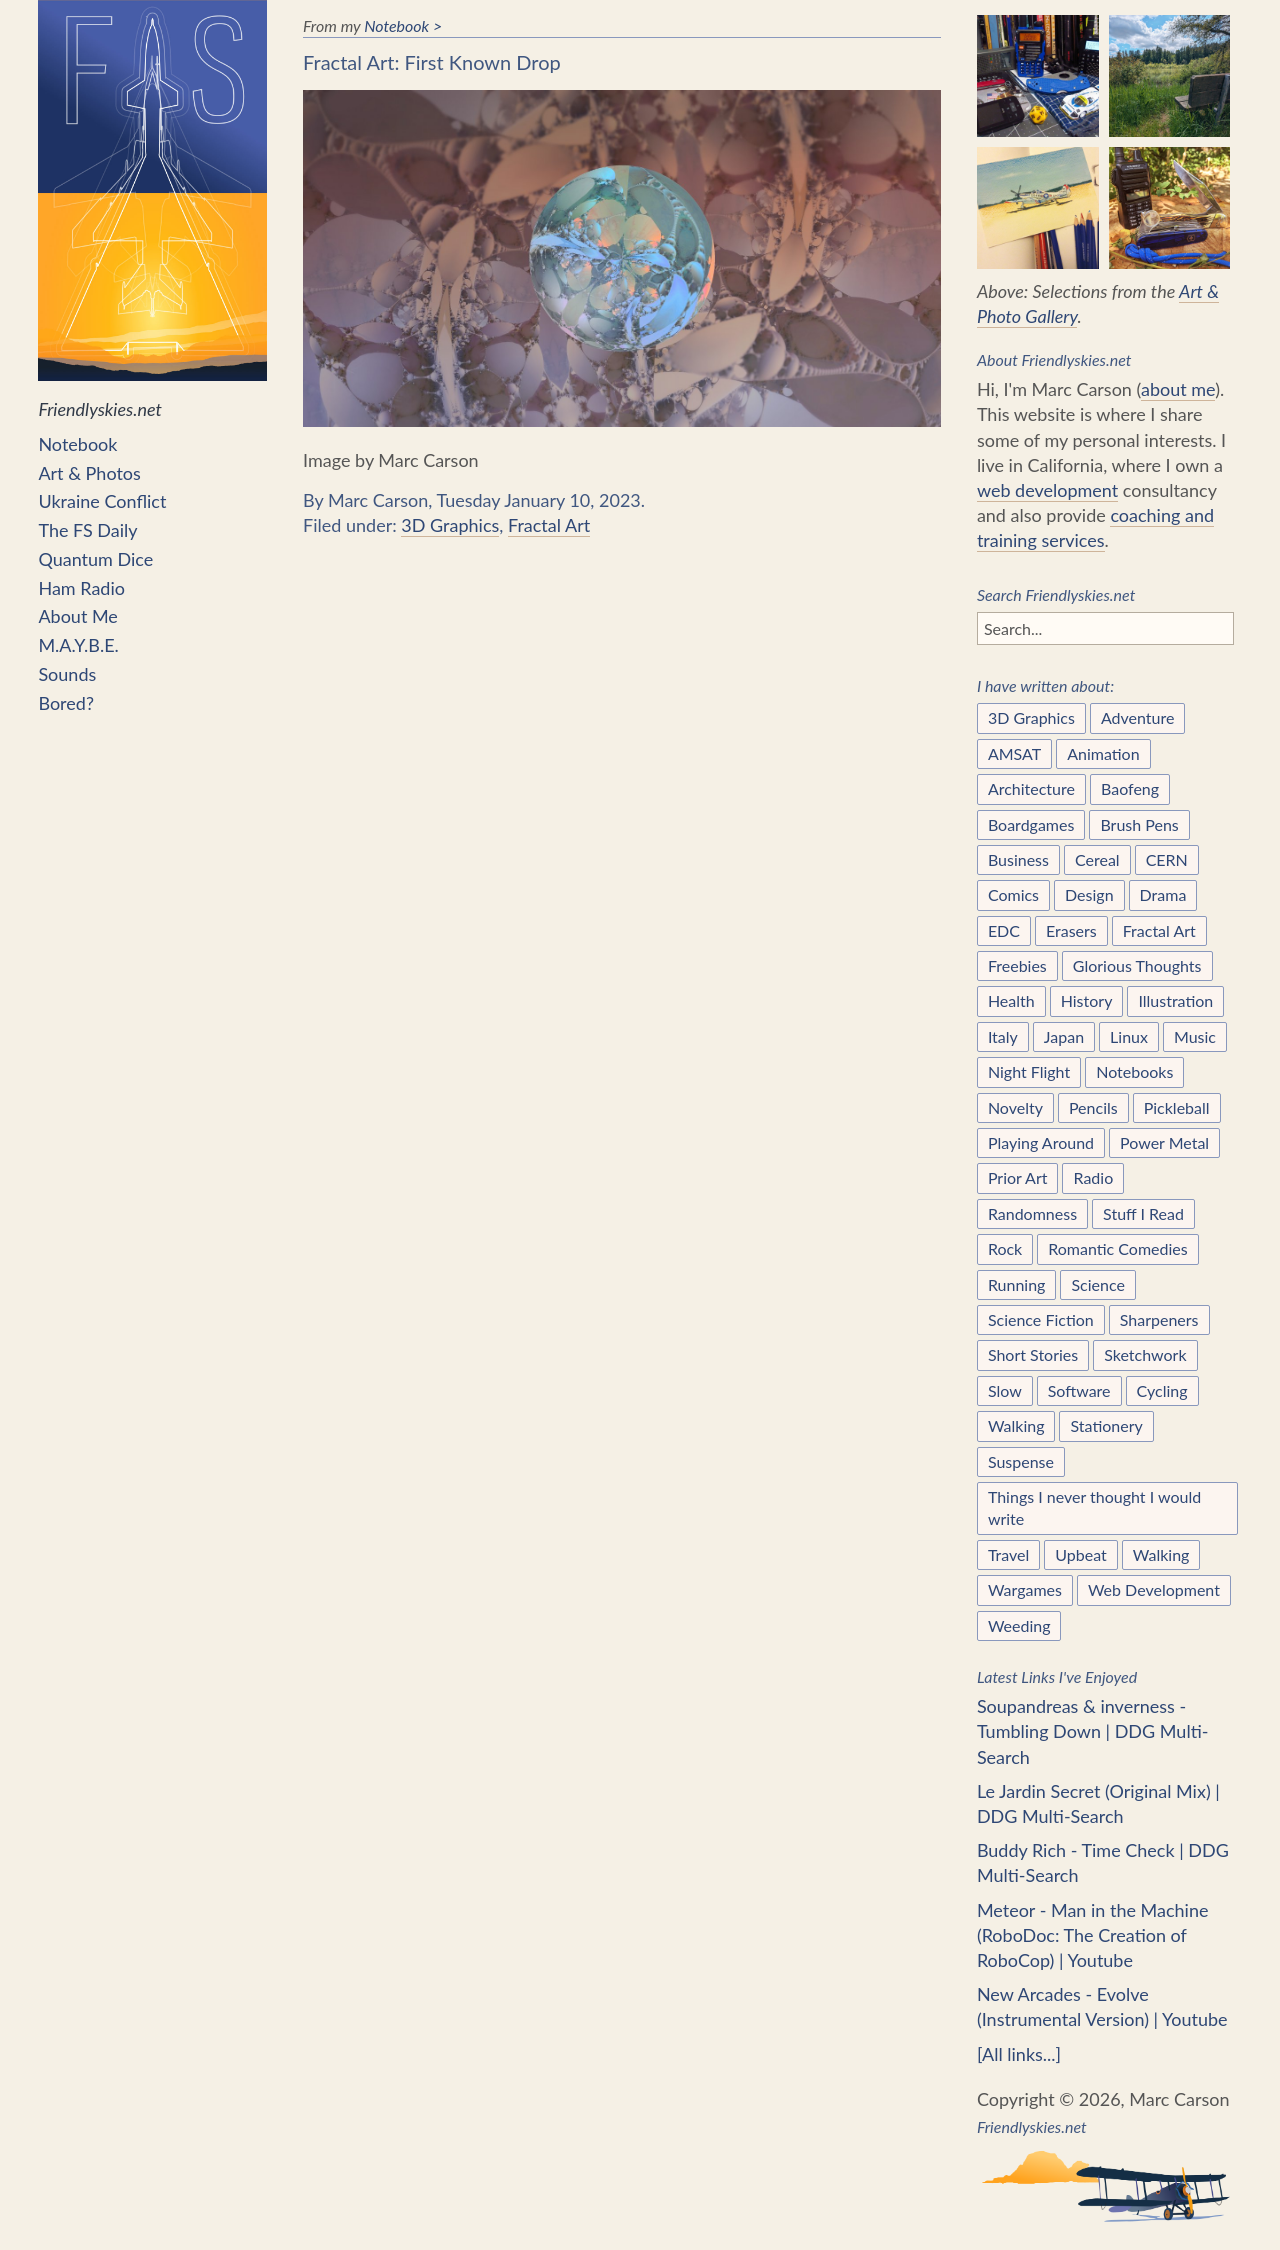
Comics (1013, 894)
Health (1011, 1000)
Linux (1129, 1036)
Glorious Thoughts (1137, 965)
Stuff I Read (1143, 1213)
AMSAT (1014, 753)
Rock (1005, 1248)
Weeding (1019, 1625)
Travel (1008, 1554)
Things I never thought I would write (1094, 1507)
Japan (1064, 1036)
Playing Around (1041, 1142)
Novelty (1015, 1107)
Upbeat (1081, 1554)
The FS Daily (87, 530)
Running (1017, 1284)
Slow (1005, 1390)
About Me (77, 616)
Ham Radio (81, 588)
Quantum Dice (95, 559)
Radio (1093, 1177)
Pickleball (1177, 1107)
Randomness (1032, 1213)
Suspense (1021, 1461)
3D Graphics (450, 525)
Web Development (1154, 1589)
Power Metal (1164, 1142)
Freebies (1017, 965)
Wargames (1025, 1589)
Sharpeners (1159, 1319)
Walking (1016, 1425)
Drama (1163, 894)
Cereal (1097, 859)
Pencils (1093, 1107)
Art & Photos (89, 473)
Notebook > (403, 25)
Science (1097, 1284)
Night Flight (1029, 1071)
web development (1047, 490)
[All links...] (1019, 2054)
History (1087, 1000)
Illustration (1175, 1000)
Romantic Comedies (1117, 1248)
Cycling (1162, 1390)
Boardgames (1031, 824)
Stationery (1106, 1425)
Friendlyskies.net (152, 210)
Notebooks (1134, 1071)
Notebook (77, 444)
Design (1089, 894)
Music (1195, 1036)
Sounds (67, 674)
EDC (1004, 930)
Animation (1103, 753)
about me (1178, 389)
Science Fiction (1041, 1319)
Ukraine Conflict (102, 501)
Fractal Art (549, 525)
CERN (1167, 859)
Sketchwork (1145, 1354)
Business (1018, 859)
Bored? (66, 703)
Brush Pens (1139, 824)
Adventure (1138, 717)
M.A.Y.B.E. (78, 645)
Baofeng (1130, 788)
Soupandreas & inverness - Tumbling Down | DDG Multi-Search (1093, 1731)
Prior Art (1018, 1177)
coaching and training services (1095, 527)
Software (1079, 1390)
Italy (1003, 1036)
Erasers (1071, 930)
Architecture (1031, 788)
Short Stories (1033, 1354)
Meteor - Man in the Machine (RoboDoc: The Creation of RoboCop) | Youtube (1093, 1935)
